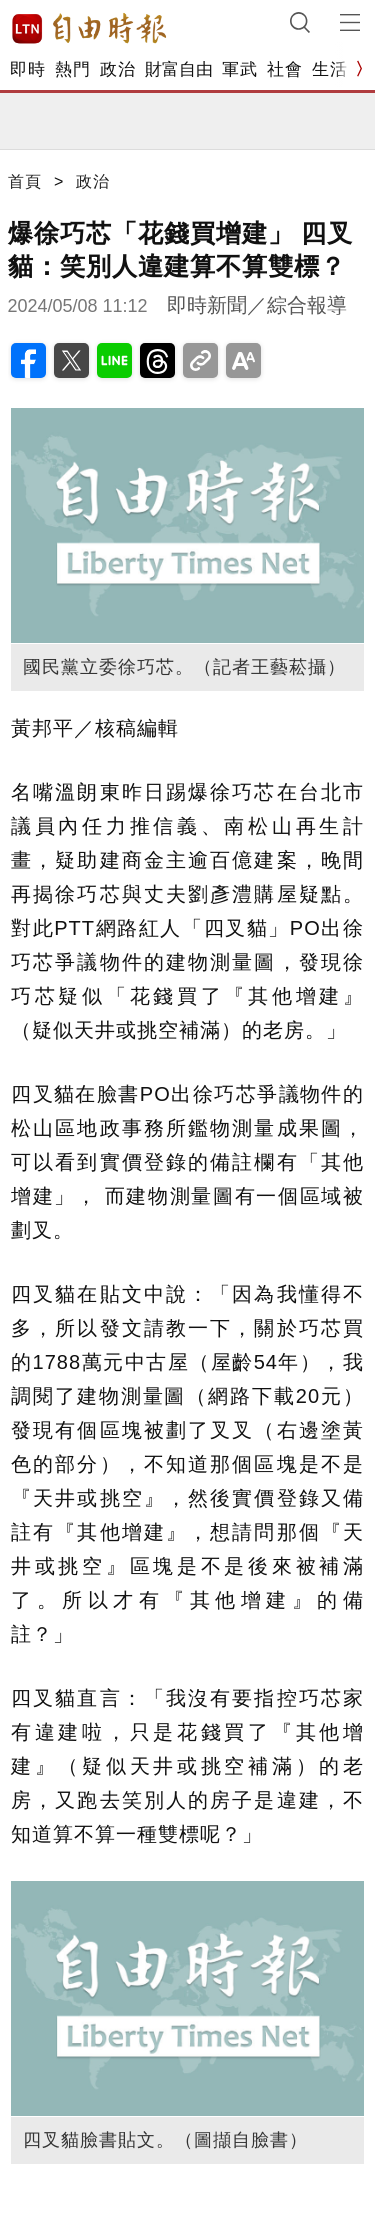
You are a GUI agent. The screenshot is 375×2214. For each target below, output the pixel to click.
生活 (329, 69)
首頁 (25, 181)
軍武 (239, 69)
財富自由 (178, 69)
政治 (117, 69)
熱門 (72, 69)
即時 (27, 69)
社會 (284, 69)
